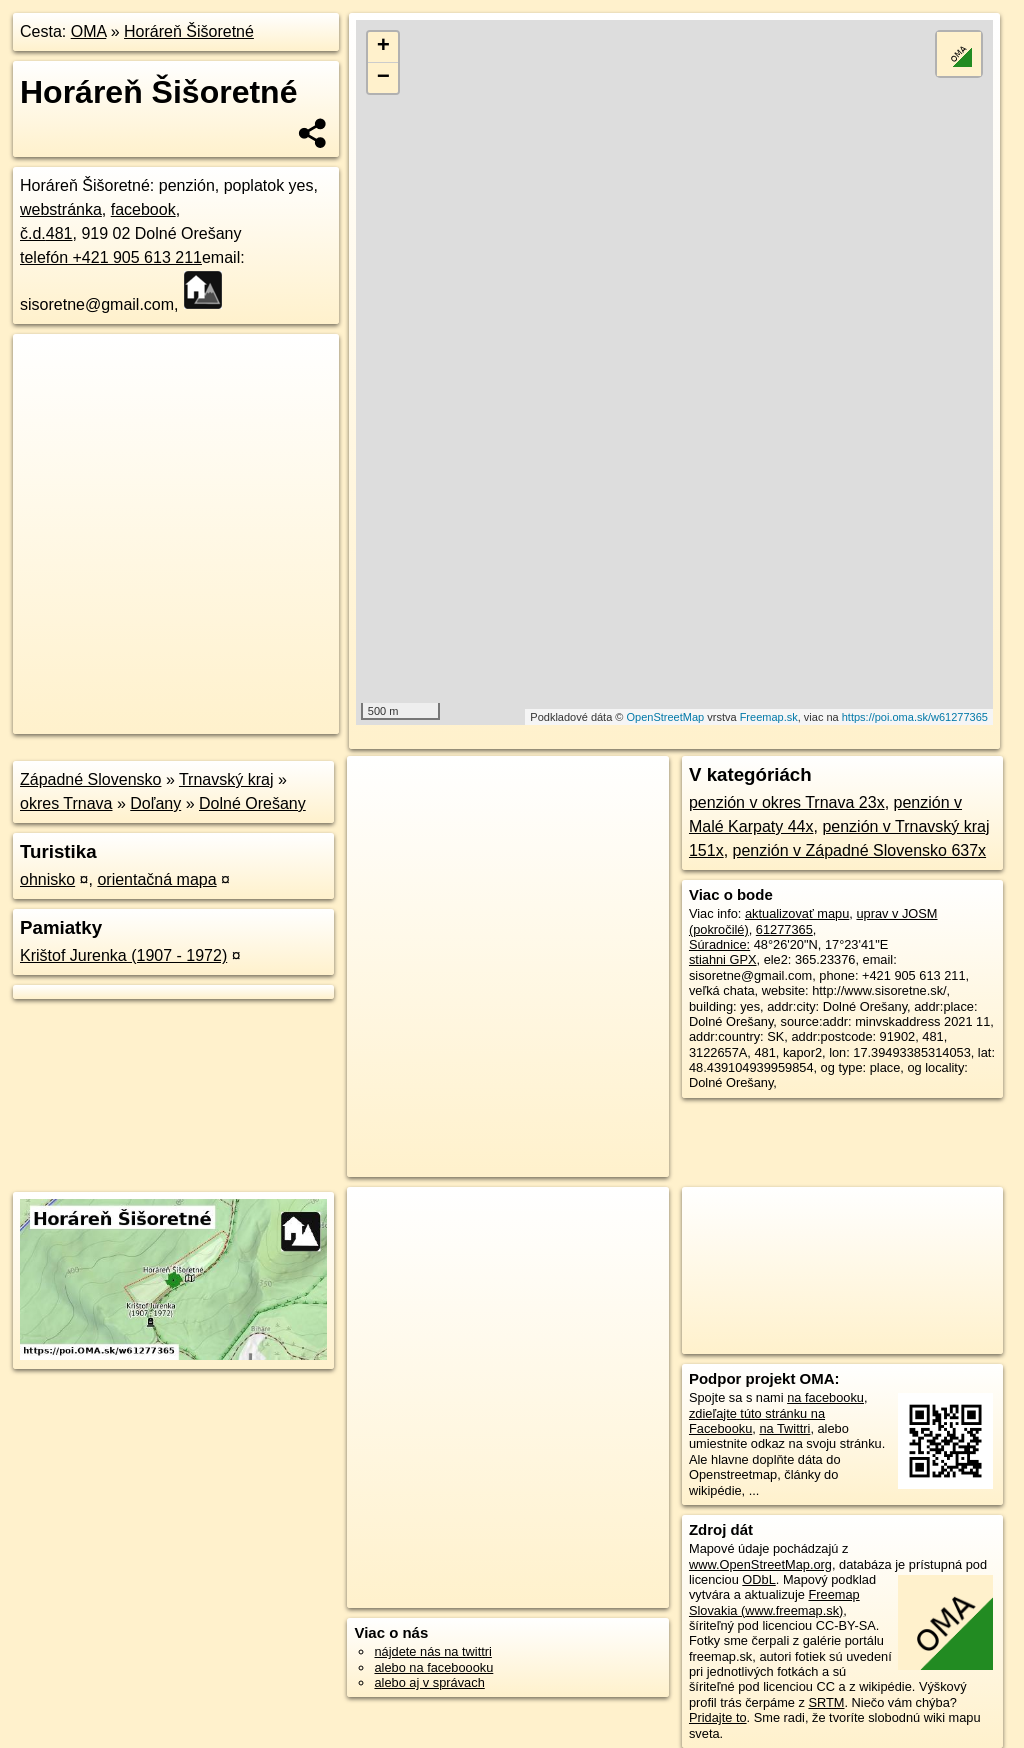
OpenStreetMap (666, 717)
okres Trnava (66, 803)
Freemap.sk (769, 717)
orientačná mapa (156, 879)
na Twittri (784, 1428)
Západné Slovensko (90, 779)
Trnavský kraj (226, 779)
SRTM (826, 1702)
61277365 (784, 929)
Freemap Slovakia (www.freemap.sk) (774, 1602)
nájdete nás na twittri (432, 1651)
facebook (143, 209)
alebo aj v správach (429, 1682)
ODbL (758, 1579)
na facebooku (825, 1397)
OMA (89, 31)
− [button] (383, 78)
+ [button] (383, 47)
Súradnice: (719, 944)
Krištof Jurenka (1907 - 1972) (123, 955)
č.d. (46, 233)
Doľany (155, 803)
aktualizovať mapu (797, 913)
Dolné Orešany (252, 803)
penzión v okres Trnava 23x (787, 802)
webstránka (61, 209)
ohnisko (47, 879)
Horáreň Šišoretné (189, 31)
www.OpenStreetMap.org (760, 1564)
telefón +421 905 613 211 (111, 257)
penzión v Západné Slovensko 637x (860, 850)
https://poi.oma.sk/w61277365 (915, 717)
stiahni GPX (723, 959)
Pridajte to (718, 1717)
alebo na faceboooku (433, 1667)
